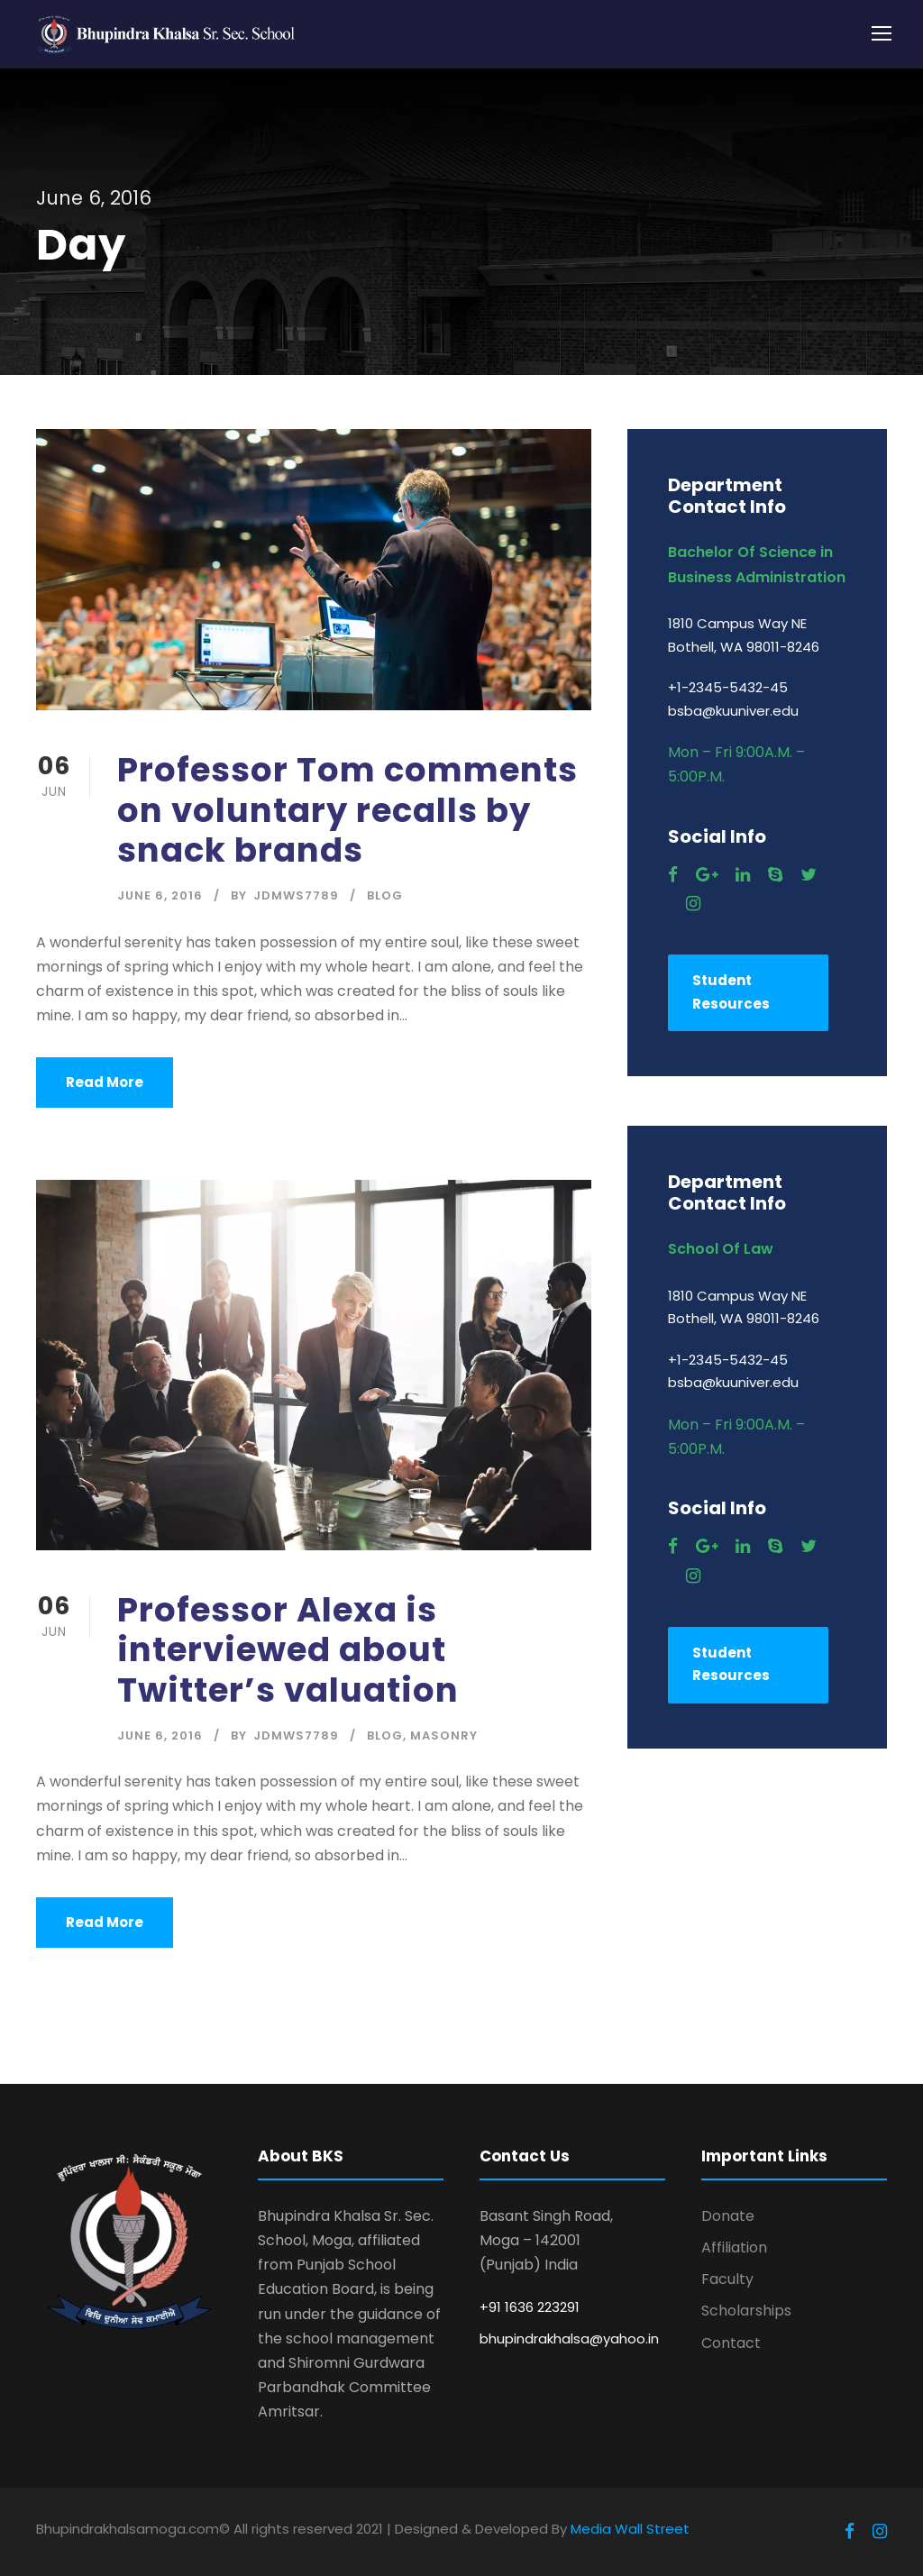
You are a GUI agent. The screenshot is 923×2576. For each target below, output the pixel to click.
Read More (104, 1082)
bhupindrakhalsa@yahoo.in (569, 2338)
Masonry (444, 1735)
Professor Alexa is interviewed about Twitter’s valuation (288, 1649)
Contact (731, 2343)
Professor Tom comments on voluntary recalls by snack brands (347, 809)
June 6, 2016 (160, 895)
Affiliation (734, 2247)
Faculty (727, 2279)
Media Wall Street (630, 2528)
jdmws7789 (296, 895)
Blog (385, 895)
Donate (727, 2216)
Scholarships (746, 2310)
